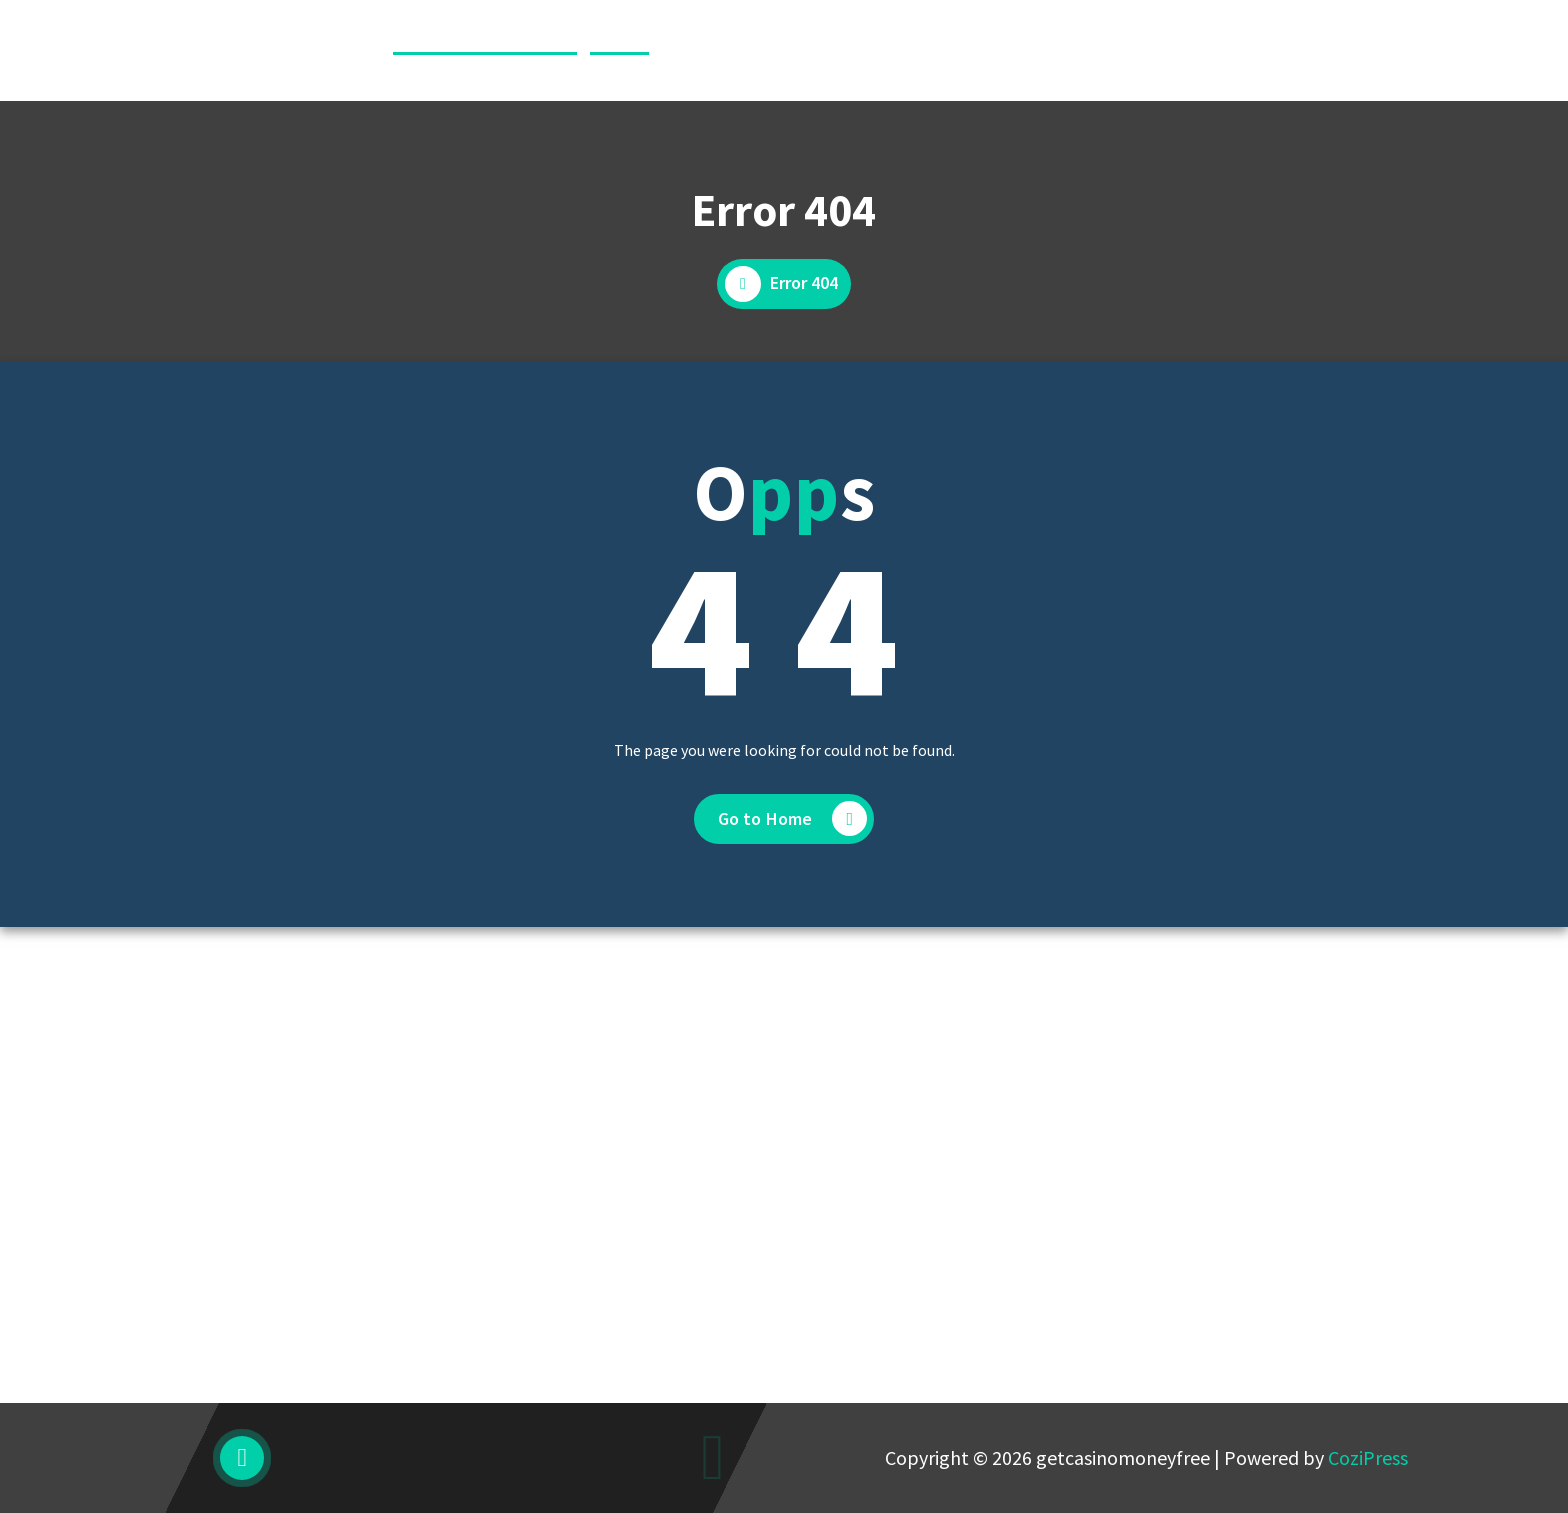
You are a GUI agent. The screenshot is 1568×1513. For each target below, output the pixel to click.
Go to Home (793, 818)
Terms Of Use (1274, 50)
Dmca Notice (1000, 50)
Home (685, 50)
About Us (773, 50)
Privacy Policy (1135, 50)
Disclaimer (879, 50)
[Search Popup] (1388, 51)
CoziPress (1368, 1457)
